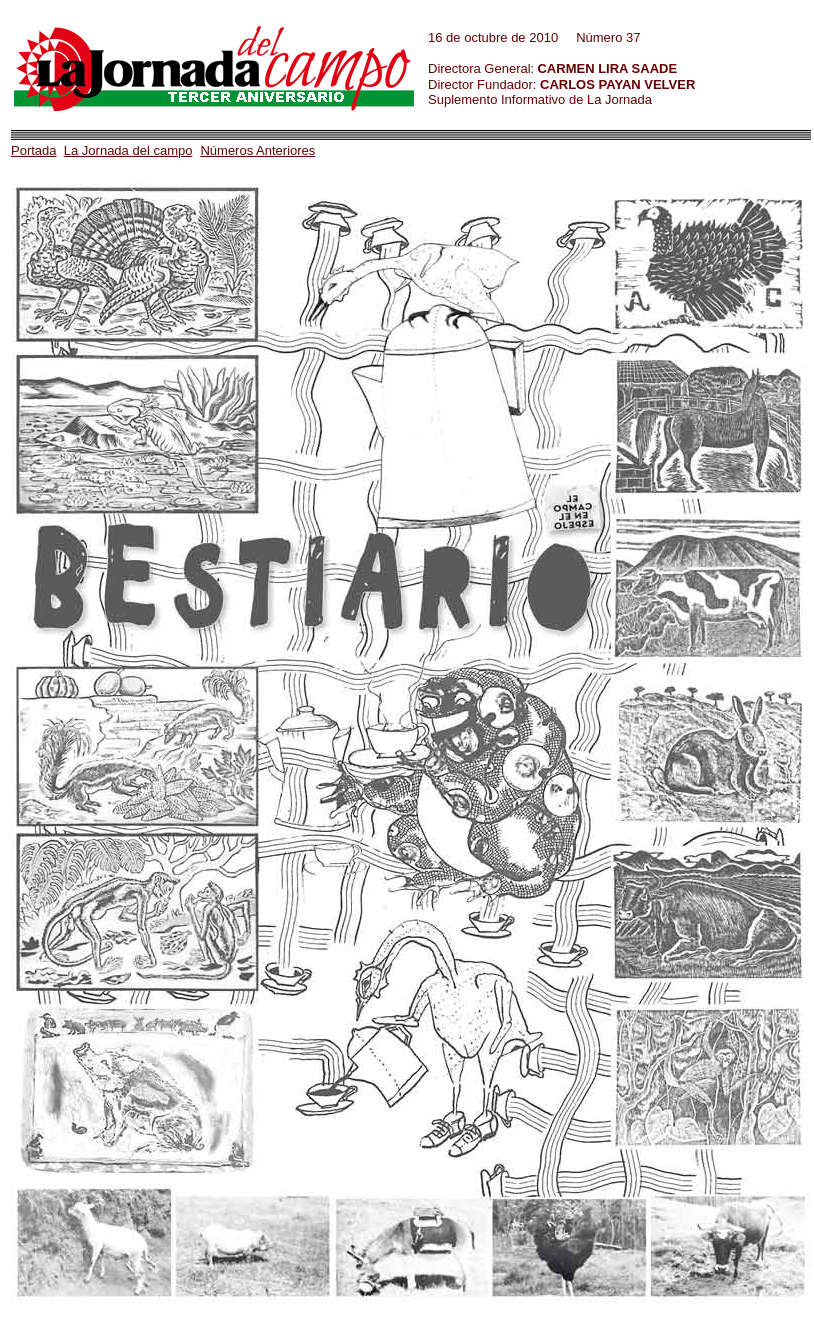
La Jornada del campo (128, 150)
